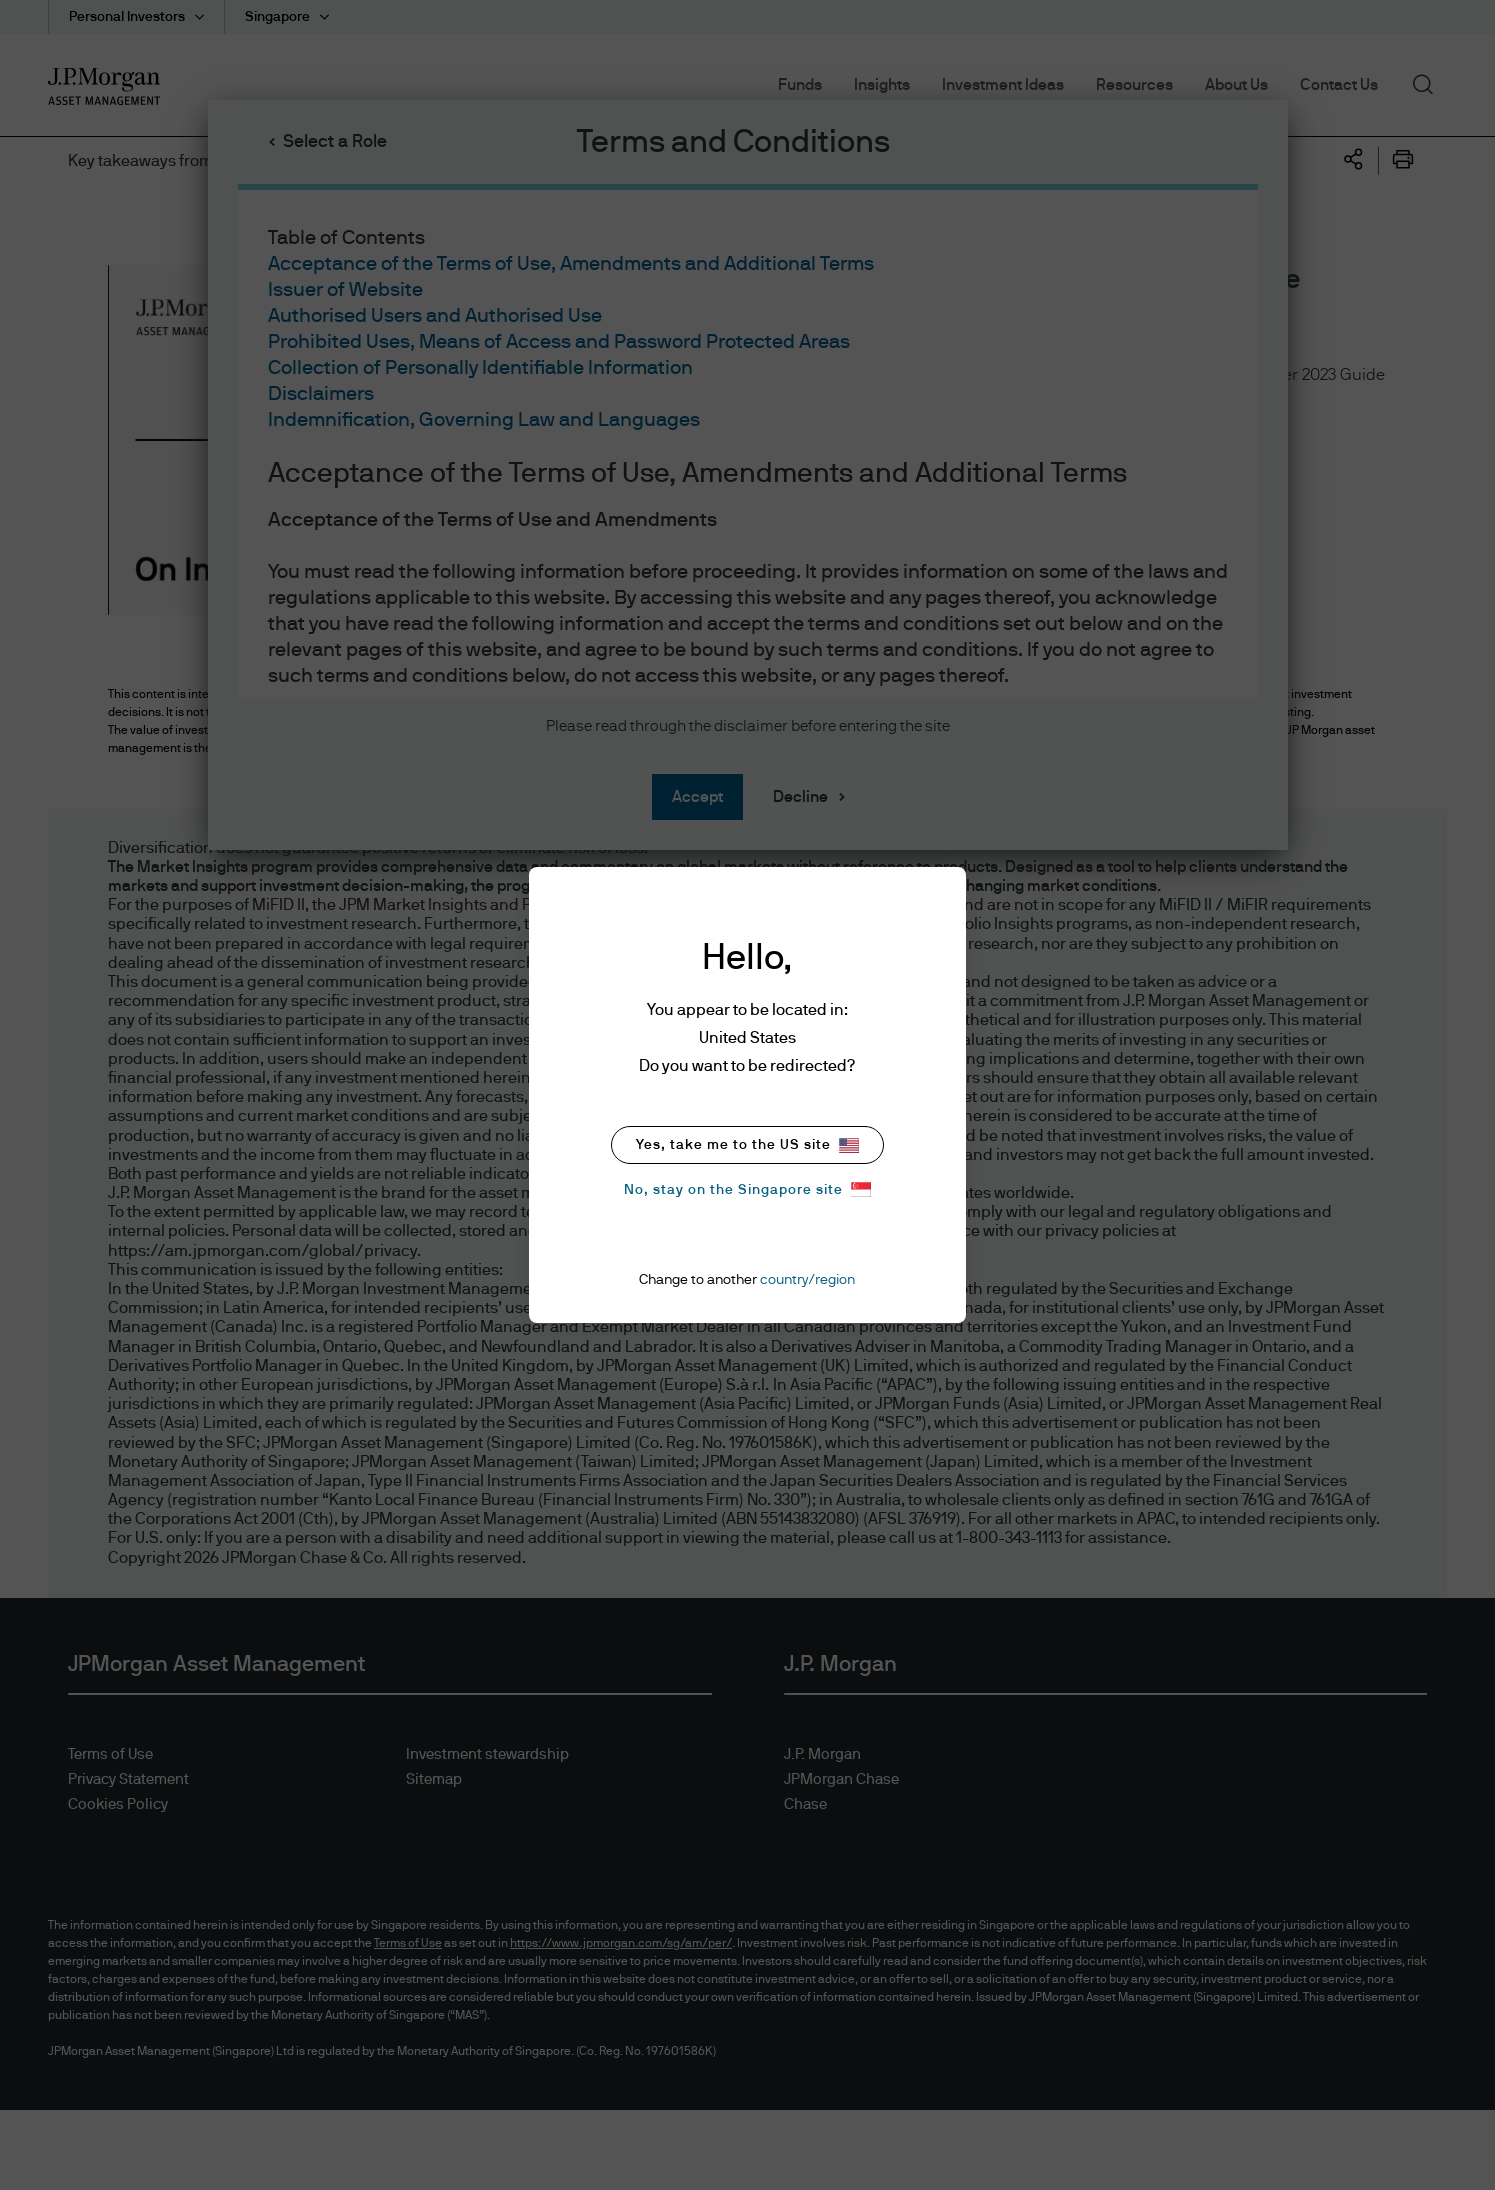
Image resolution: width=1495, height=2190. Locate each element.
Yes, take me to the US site (747, 1145)
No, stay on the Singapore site (747, 1189)
